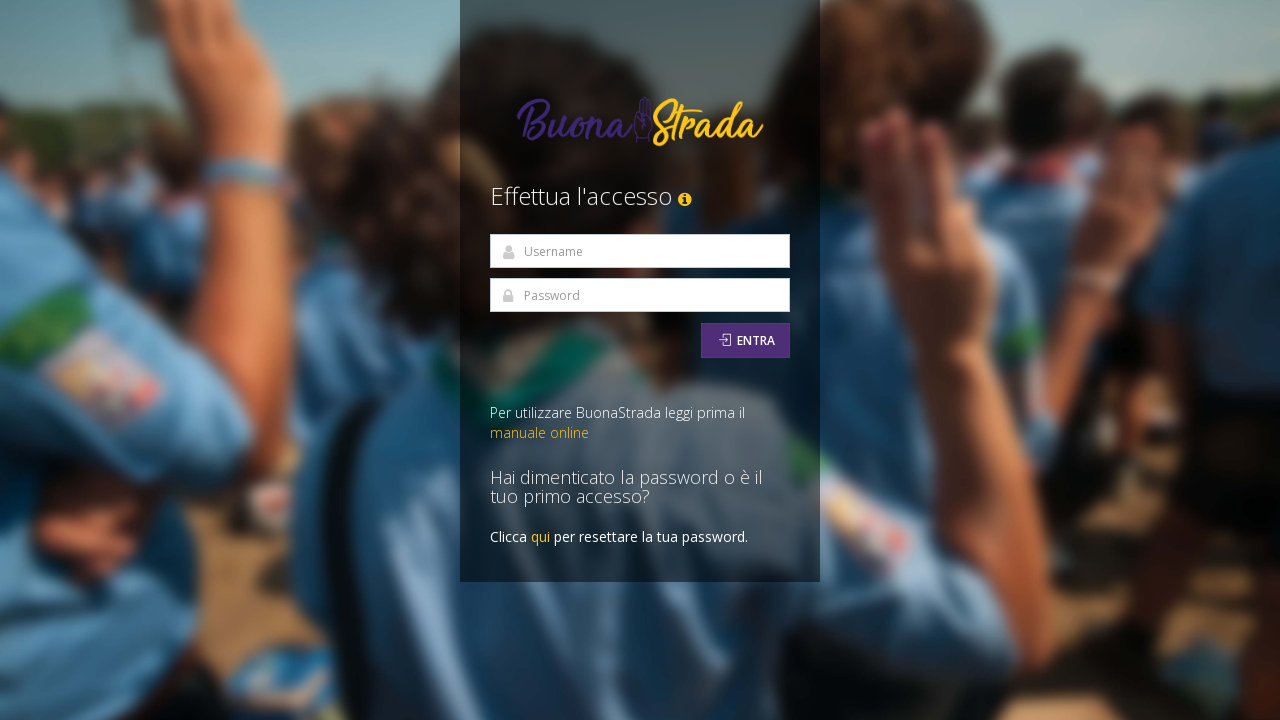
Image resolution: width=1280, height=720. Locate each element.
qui (540, 536)
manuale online (539, 432)
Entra (747, 340)
